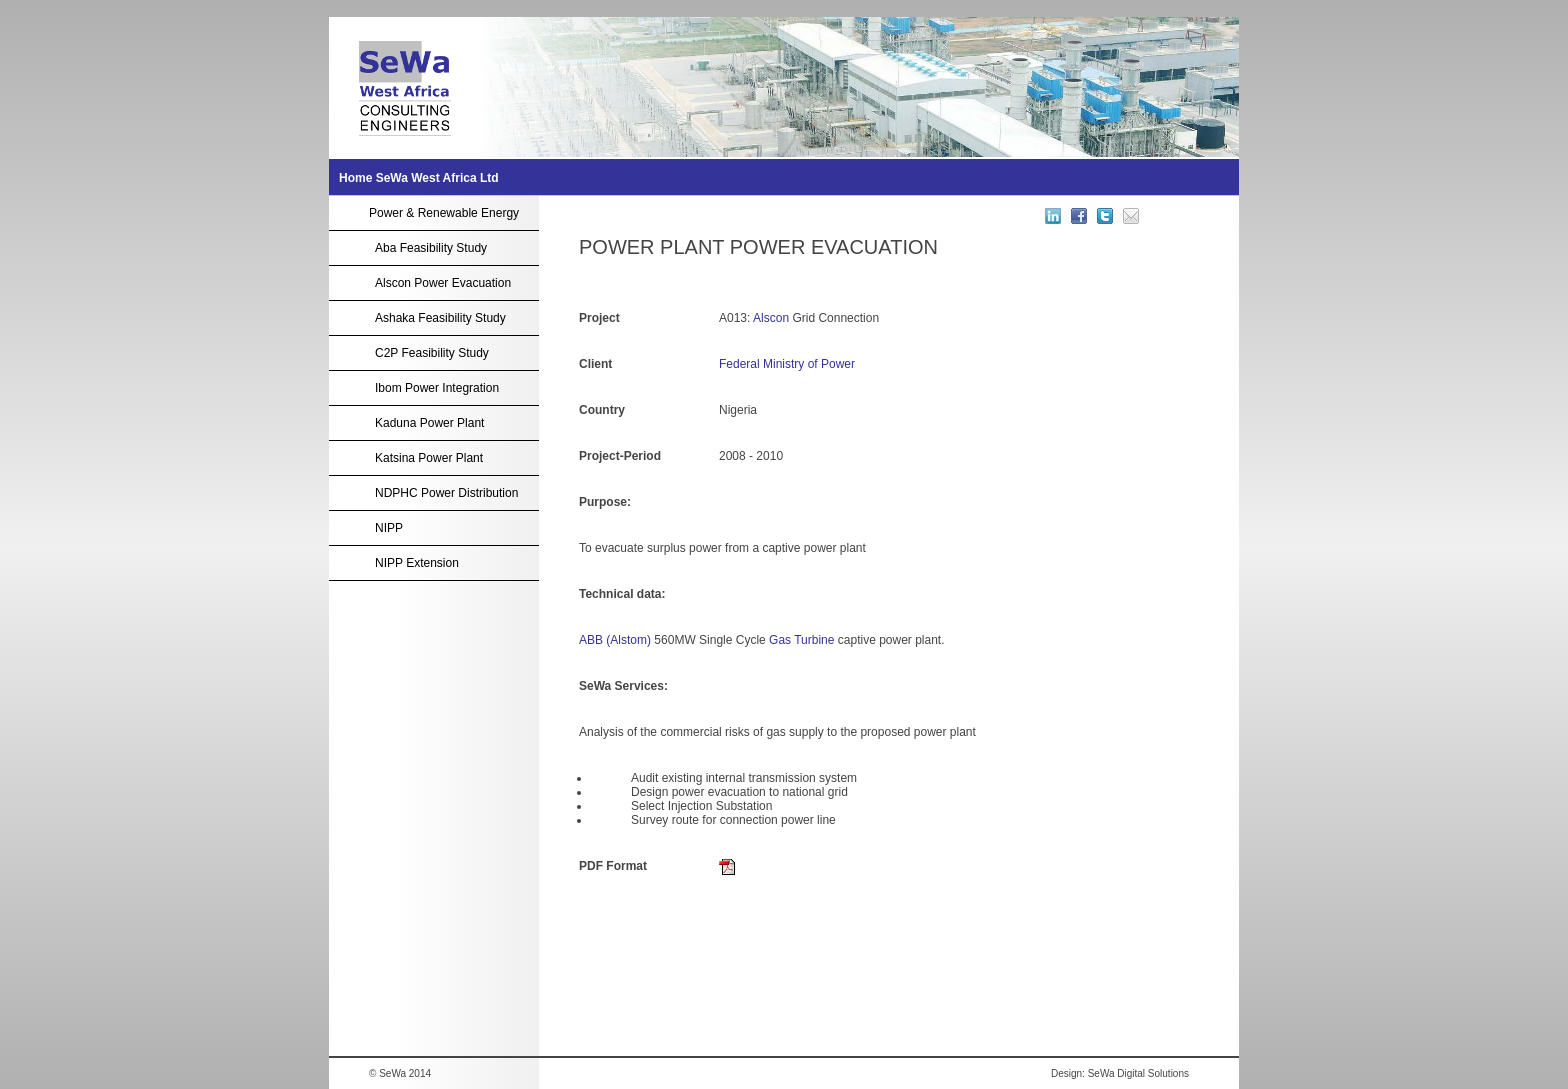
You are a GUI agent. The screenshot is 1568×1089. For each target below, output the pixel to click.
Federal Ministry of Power (787, 364)
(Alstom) (628, 640)
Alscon (771, 318)
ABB (591, 640)
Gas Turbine (801, 640)
